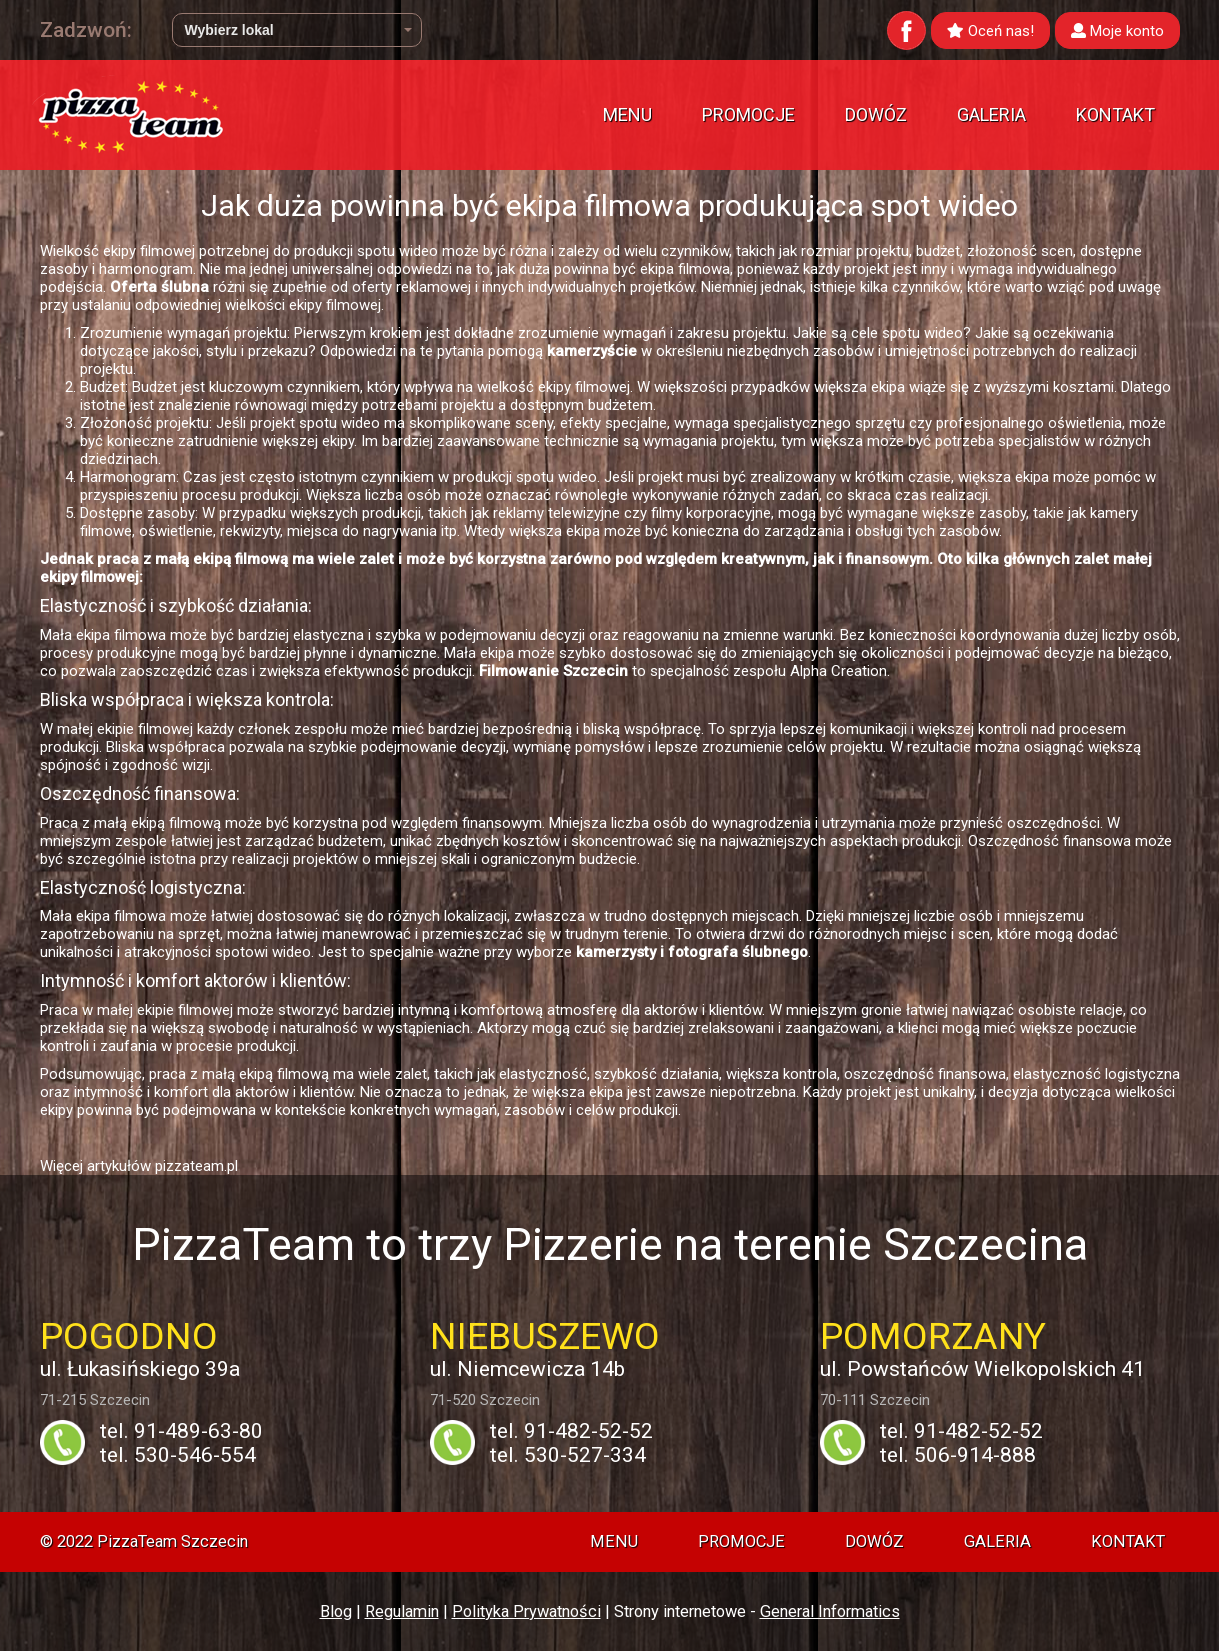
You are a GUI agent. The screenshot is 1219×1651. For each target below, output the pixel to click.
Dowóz (876, 114)
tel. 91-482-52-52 (571, 1431)
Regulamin (402, 1611)
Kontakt (1115, 114)
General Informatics (830, 1611)
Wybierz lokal (298, 30)
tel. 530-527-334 (568, 1455)
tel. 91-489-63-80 (181, 1431)
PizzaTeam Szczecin (172, 1541)
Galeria (991, 114)
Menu (627, 114)
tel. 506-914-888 (958, 1455)
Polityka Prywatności (526, 1611)
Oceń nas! (990, 31)
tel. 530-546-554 (178, 1455)
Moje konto (1117, 31)
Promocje (748, 114)
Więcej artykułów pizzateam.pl (139, 1166)
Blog (336, 1611)
